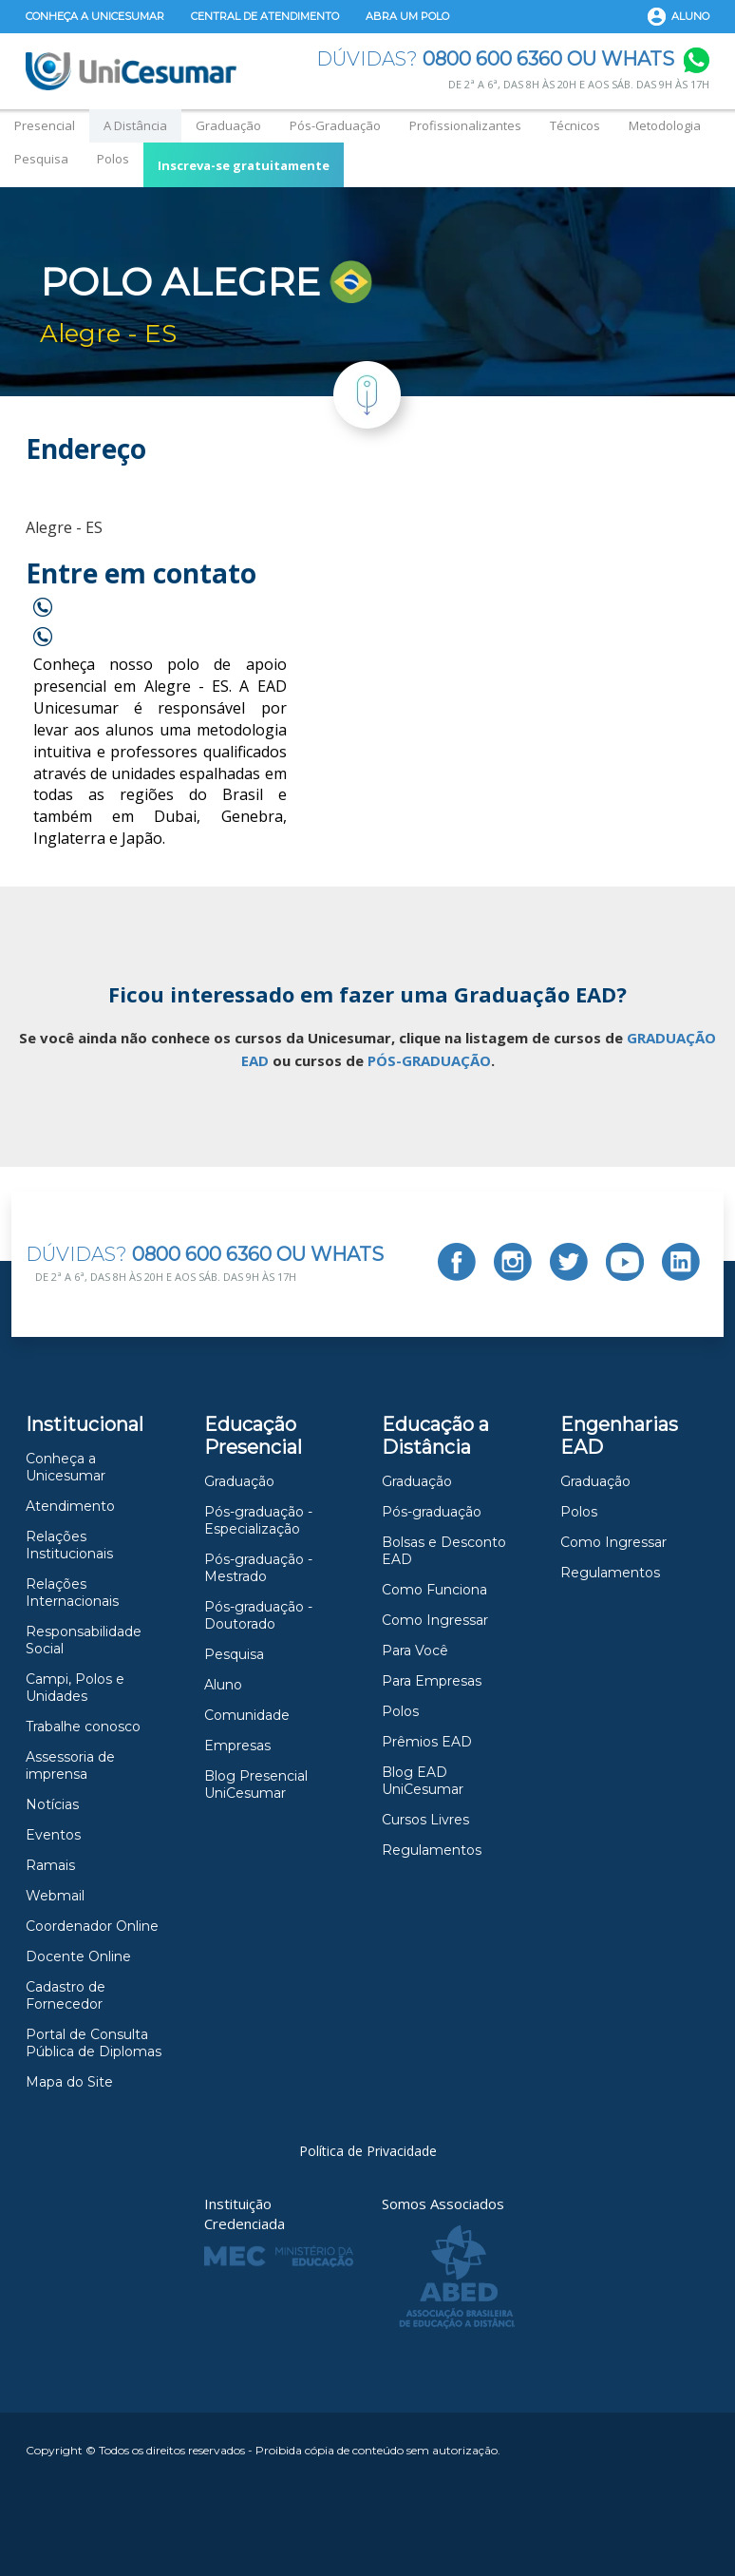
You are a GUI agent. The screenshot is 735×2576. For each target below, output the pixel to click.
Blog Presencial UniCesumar (256, 1784)
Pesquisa (41, 158)
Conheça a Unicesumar (95, 16)
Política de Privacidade (368, 2151)
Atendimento (70, 1506)
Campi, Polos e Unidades (75, 1687)
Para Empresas (431, 1680)
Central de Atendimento (265, 16)
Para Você (415, 1650)
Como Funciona (434, 1589)
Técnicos (575, 125)
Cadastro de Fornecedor (65, 1995)
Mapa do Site (69, 2081)
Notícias (52, 1804)
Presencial (44, 125)
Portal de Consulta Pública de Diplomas (93, 2043)
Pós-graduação (431, 1511)
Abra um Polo (407, 16)
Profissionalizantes (465, 125)
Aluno (690, 16)
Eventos (53, 1834)
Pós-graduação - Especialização (258, 1520)
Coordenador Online (92, 1926)
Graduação (228, 125)
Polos (113, 158)
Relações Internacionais (72, 1592)
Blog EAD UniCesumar (422, 1781)
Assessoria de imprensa (70, 1765)
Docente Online (78, 1956)
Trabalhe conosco (83, 1726)
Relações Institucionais (69, 1545)
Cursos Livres (425, 1819)
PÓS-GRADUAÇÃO (429, 1060)
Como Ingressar (435, 1620)
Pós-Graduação (335, 125)
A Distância (135, 125)
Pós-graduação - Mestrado (258, 1568)
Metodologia (665, 125)
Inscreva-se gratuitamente (244, 165)
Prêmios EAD (427, 1741)
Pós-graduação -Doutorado (258, 1615)
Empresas (237, 1745)
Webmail (55, 1895)
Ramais (50, 1865)
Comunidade (247, 1715)
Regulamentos (431, 1850)
